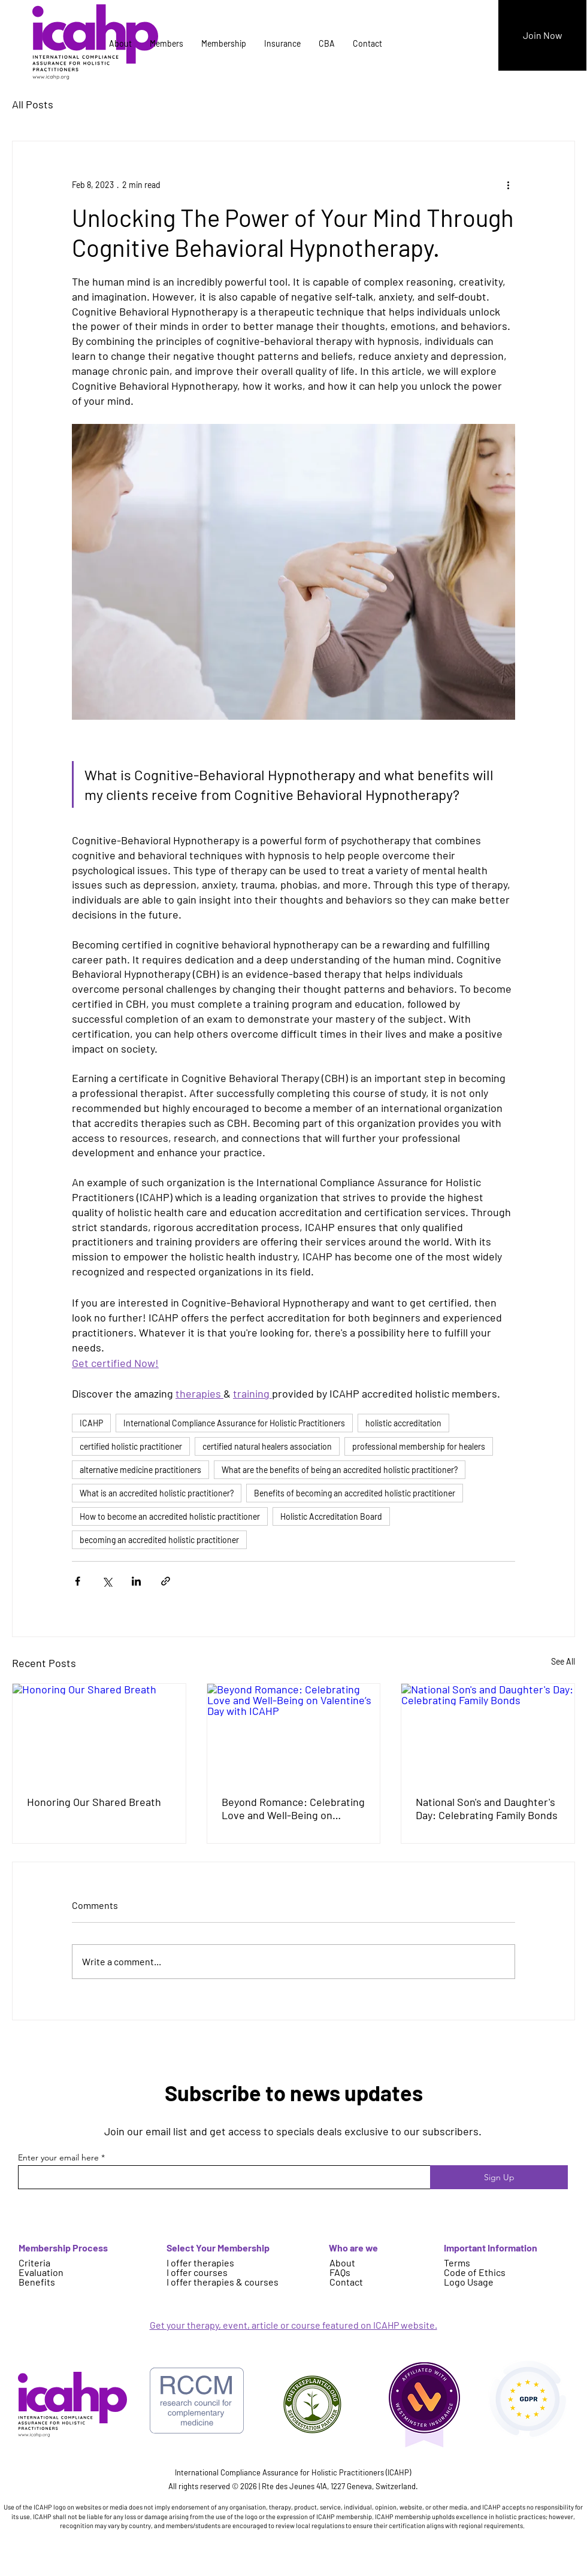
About (342, 2262)
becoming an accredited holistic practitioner (159, 1540)
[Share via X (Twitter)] (107, 1581)
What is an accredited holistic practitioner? (157, 1493)
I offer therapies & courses (223, 2281)
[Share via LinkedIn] (136, 1581)
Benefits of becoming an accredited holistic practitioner (354, 1493)
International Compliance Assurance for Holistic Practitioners (234, 1423)
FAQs (339, 2272)
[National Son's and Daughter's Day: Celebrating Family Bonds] (487, 1732)
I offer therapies (200, 2262)
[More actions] (508, 184)
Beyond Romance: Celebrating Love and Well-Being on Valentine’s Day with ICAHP (293, 1808)
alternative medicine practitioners (140, 1470)
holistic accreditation (403, 1423)
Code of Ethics (475, 2272)
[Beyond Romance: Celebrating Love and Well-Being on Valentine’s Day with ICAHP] (293, 1732)
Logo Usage (469, 2281)
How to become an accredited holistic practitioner (170, 1516)
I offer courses (197, 2272)
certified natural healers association (267, 1446)
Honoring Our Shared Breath (94, 1801)
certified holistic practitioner (131, 1446)
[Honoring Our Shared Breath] (99, 1732)
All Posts (32, 104)
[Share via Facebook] (77, 1581)
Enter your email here (58, 2157)
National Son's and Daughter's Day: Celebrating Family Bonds (487, 1808)
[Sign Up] (499, 2177)
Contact (346, 2281)
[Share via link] (165, 1581)
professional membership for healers (418, 1446)
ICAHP (91, 1423)
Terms (457, 2262)
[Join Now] (542, 35)
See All (563, 1661)
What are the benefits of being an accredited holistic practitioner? (340, 1470)
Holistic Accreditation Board (331, 1516)
